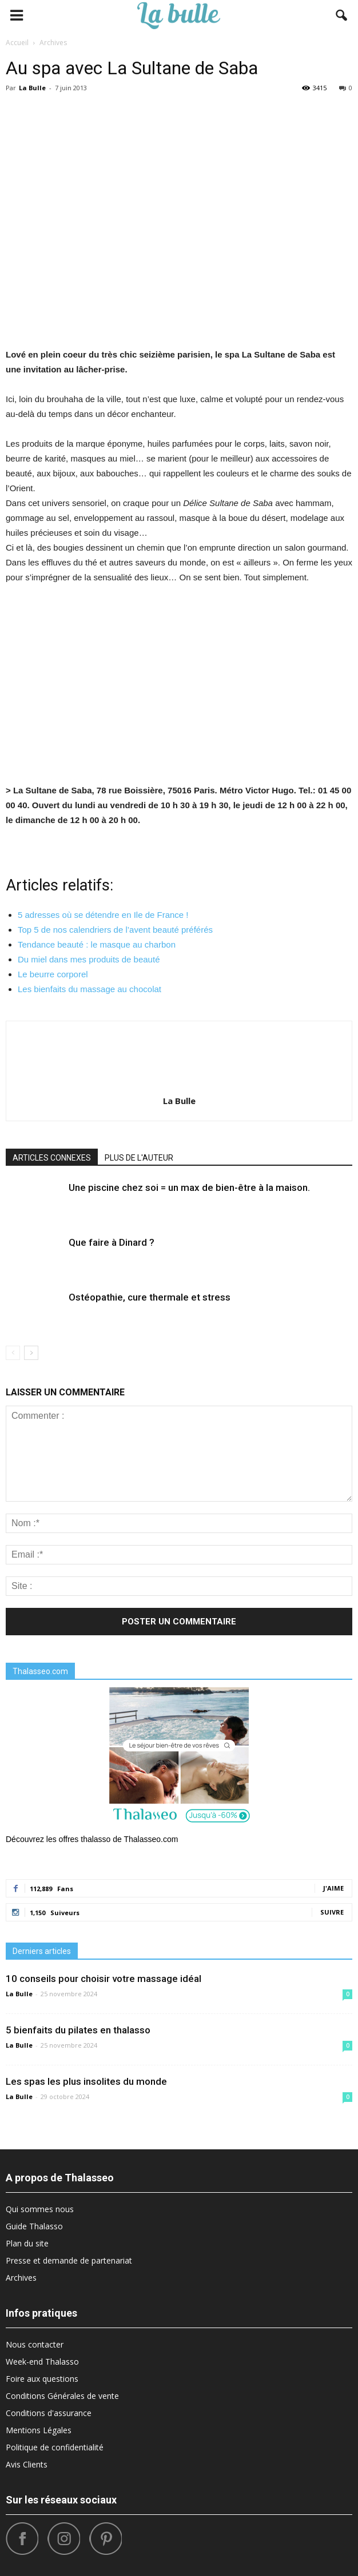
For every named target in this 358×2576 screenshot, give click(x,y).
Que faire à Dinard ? (111, 1242)
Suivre (332, 1912)
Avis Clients (26, 2464)
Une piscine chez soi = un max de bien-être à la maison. (189, 1187)
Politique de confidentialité (55, 2447)
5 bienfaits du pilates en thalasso (78, 2030)
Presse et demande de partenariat (69, 2260)
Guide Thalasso (34, 2226)
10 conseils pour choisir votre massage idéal (103, 1978)
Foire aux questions (42, 2378)
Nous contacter (34, 2344)
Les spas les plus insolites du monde (86, 2081)
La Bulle (32, 87)
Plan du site (27, 2243)
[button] (342, 15)
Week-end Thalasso (42, 2361)
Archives (21, 2277)
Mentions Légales (38, 2430)
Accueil (17, 42)
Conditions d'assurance (49, 2413)
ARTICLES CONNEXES (52, 1157)
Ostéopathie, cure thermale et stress (149, 1297)
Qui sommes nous (40, 2209)
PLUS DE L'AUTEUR (139, 1157)
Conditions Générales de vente (62, 2395)
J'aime (333, 1888)
